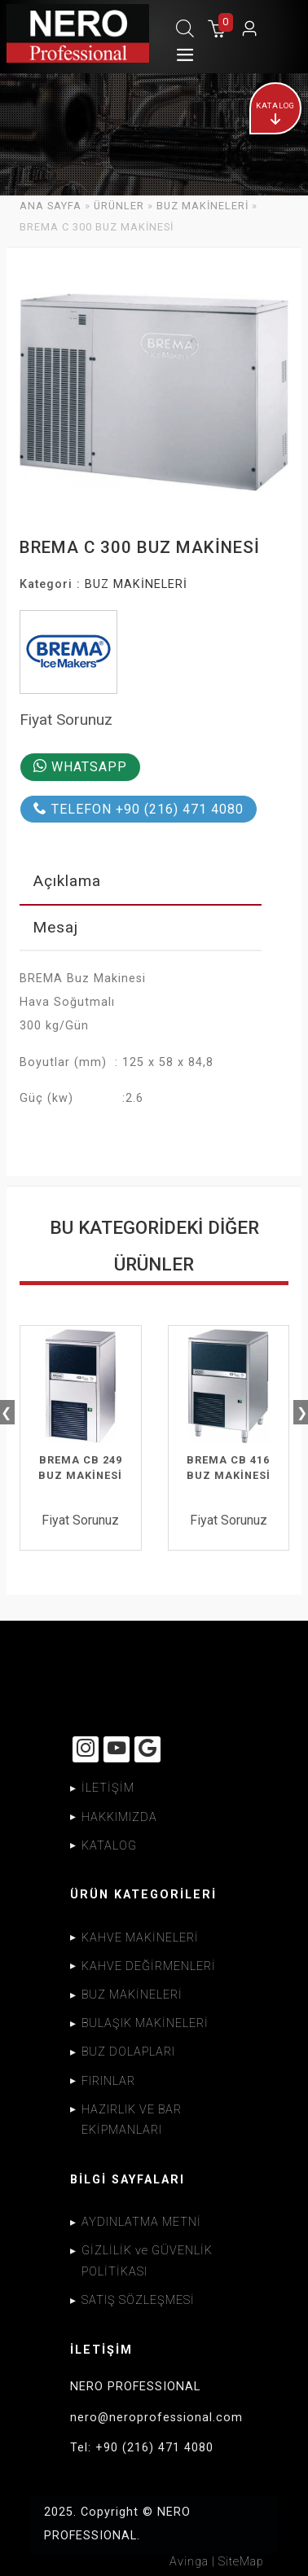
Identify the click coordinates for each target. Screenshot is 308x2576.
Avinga (189, 2561)
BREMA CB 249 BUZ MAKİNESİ (80, 1467)
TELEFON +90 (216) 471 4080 (138, 809)
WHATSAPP (80, 767)
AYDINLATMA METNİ (141, 2222)
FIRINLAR (108, 2080)
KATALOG (109, 1845)
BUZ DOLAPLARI (128, 2052)
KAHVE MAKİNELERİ (140, 1937)
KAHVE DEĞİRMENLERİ (148, 1966)
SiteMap (241, 2561)
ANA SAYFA (50, 206)
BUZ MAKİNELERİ (202, 206)
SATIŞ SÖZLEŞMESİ (138, 2300)
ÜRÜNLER (119, 206)
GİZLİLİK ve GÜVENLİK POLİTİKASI (147, 2261)
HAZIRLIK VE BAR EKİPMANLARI (131, 2119)
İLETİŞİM (107, 1788)
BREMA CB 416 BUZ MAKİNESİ (229, 1467)
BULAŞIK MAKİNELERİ (145, 2023)
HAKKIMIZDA (119, 1816)
